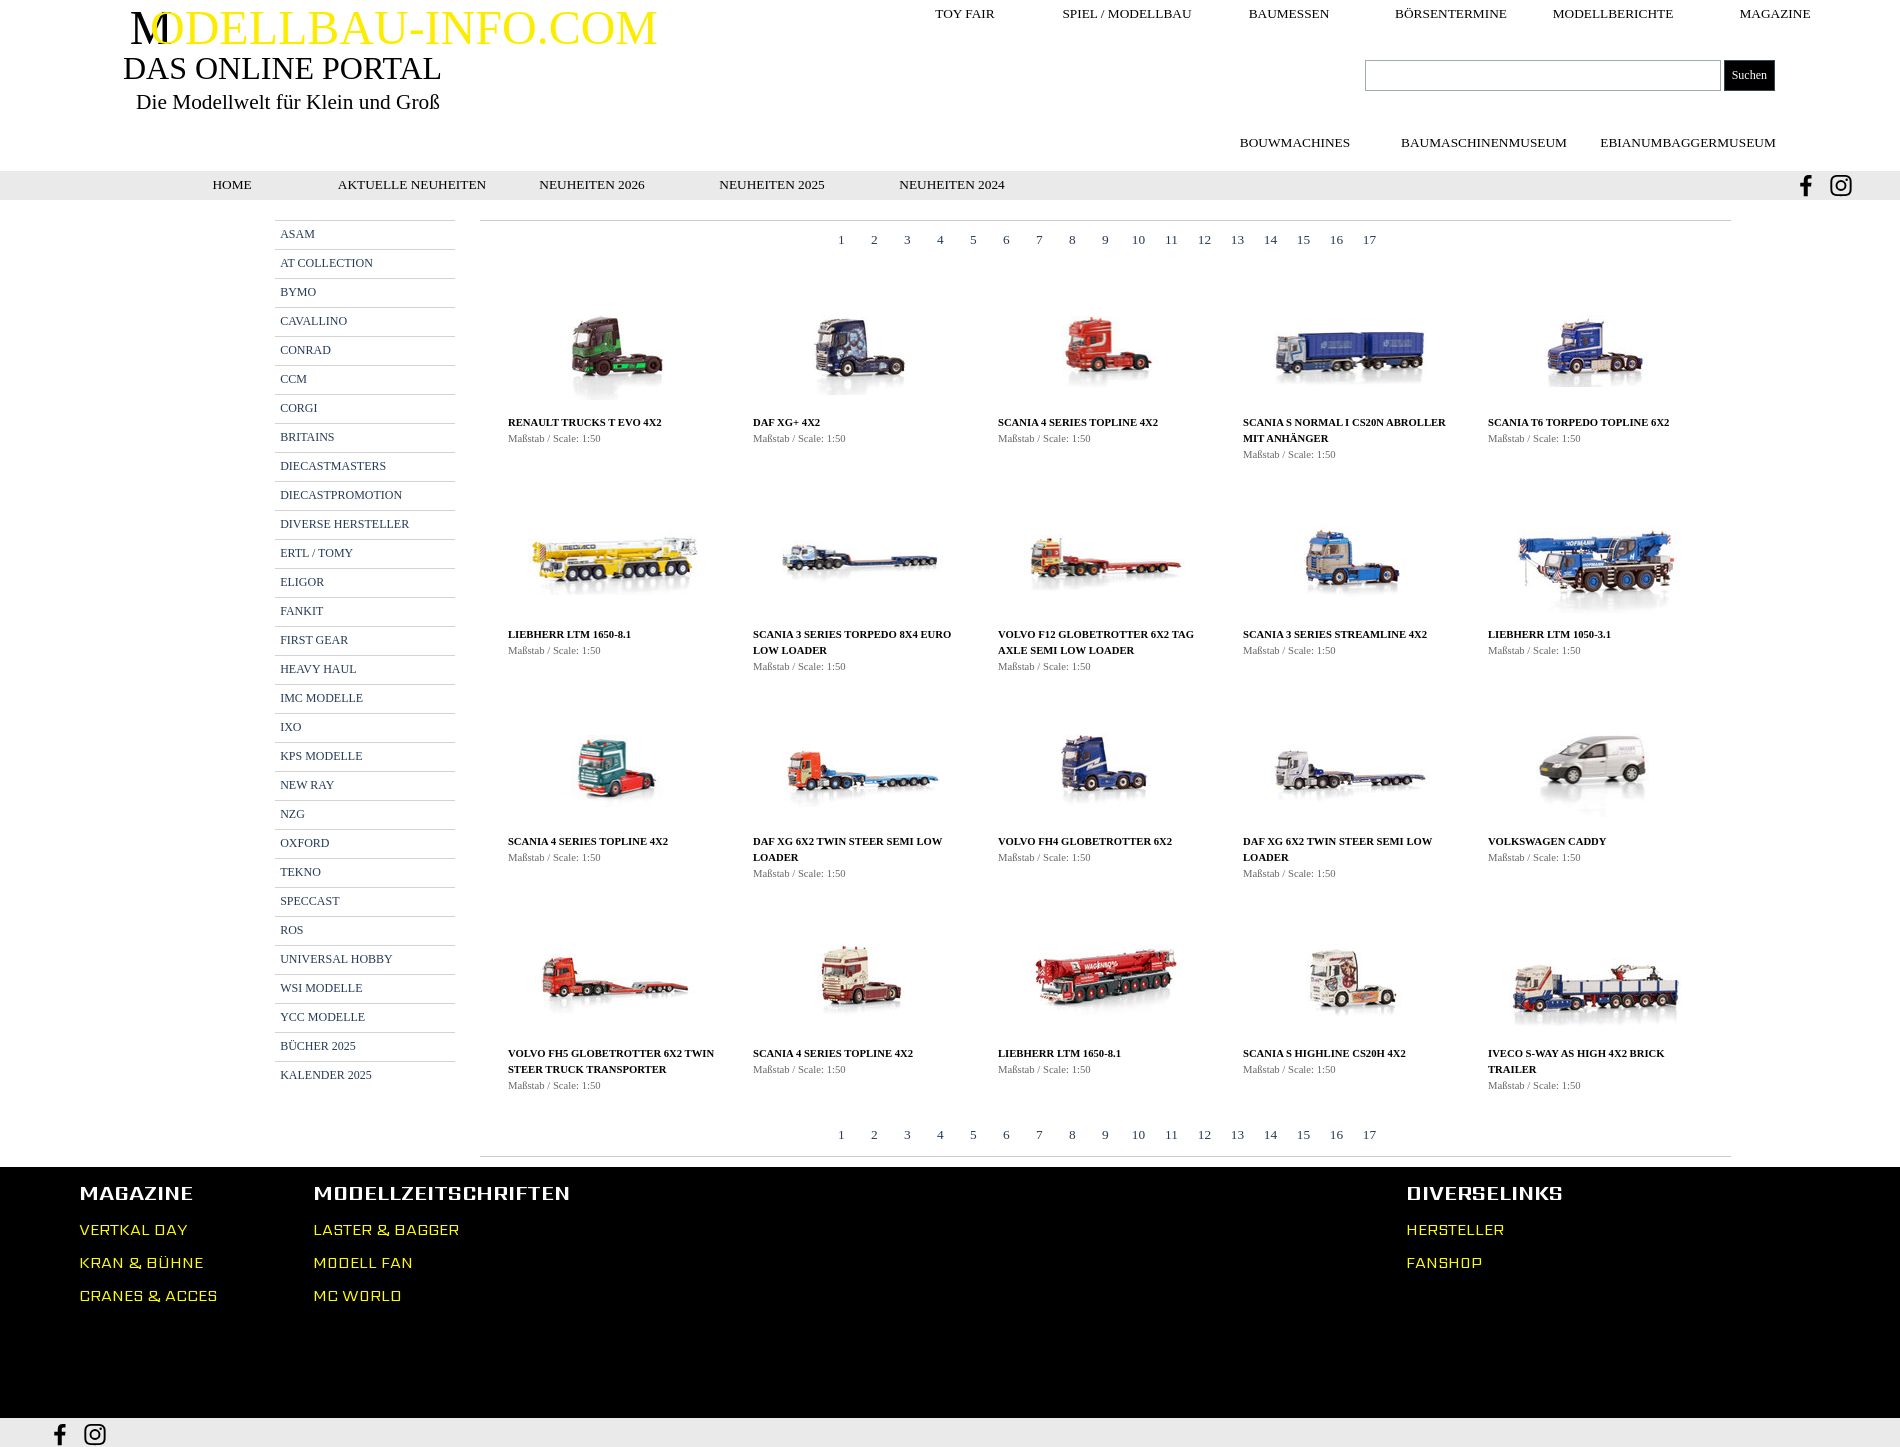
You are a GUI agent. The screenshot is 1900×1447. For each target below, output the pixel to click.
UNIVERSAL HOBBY (336, 959)
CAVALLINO (313, 321)
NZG (292, 814)
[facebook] (1806, 185)
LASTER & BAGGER (386, 1229)
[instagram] (1841, 185)
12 (1204, 239)
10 (1138, 239)
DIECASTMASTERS (333, 466)
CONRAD (305, 350)
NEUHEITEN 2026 (592, 184)
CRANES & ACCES (148, 1295)
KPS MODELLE (321, 756)
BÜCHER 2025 (318, 1046)
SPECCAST (309, 901)
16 (1336, 239)
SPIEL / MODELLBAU (1126, 13)
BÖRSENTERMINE (1451, 13)
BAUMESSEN (1289, 13)
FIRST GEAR (314, 640)
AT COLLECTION (326, 263)
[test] (1484, 142)
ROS (291, 930)
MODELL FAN (363, 1262)
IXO (290, 727)
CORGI (298, 408)
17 (1369, 239)
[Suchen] (1543, 75)
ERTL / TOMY (316, 553)
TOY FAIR (964, 13)
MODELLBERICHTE (1613, 13)
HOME (231, 184)
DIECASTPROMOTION (341, 495)
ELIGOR (302, 582)
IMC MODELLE (321, 698)
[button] (615, 348)
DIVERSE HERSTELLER (344, 524)
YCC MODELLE (322, 1017)
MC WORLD (357, 1295)
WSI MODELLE (321, 988)
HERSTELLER (1455, 1229)
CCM (293, 379)
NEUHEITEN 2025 (772, 184)
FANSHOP (1444, 1262)
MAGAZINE (1774, 13)
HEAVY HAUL (318, 669)
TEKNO (300, 872)
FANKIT (301, 611)
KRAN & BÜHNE (141, 1262)
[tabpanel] (1105, 693)
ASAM (297, 234)
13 (1237, 239)
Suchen (1749, 75)
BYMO (298, 292)
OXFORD (304, 843)
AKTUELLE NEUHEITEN (412, 184)
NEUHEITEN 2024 (952, 184)
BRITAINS (307, 437)
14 (1270, 239)
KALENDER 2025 (326, 1075)
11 (1171, 239)
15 (1303, 239)
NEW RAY (307, 785)
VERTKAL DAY (133, 1229)
